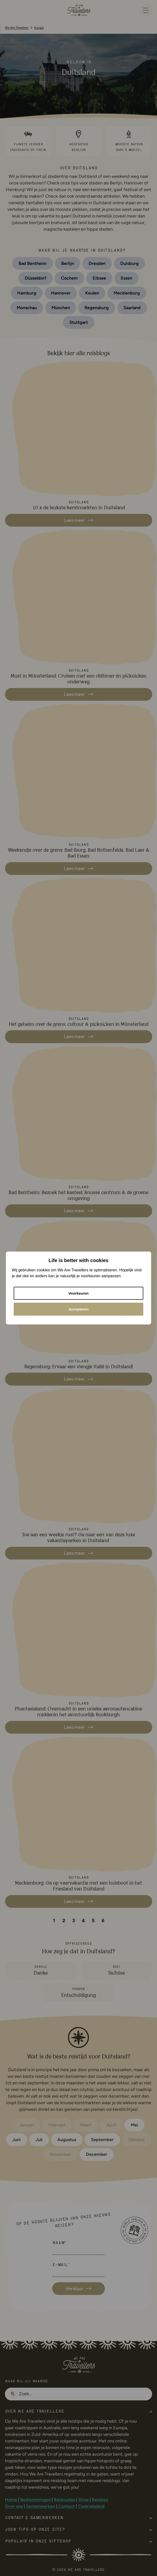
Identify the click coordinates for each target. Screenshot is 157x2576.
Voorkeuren (78, 1293)
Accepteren (79, 1309)
